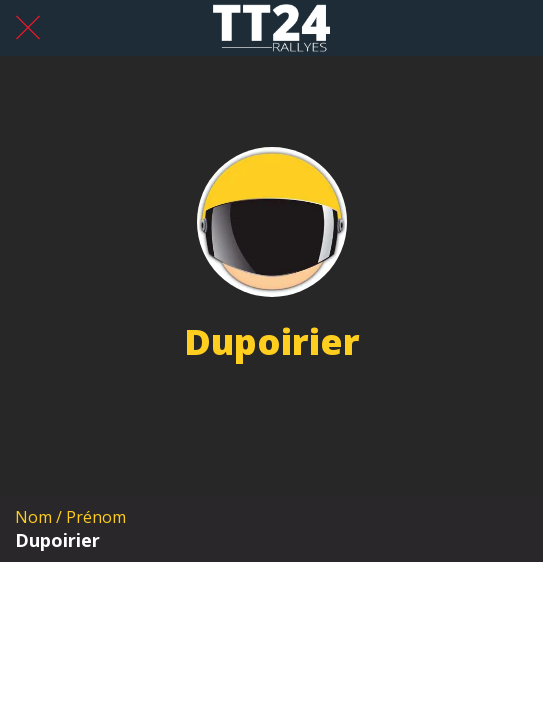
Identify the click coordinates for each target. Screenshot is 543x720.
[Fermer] (28, 28)
